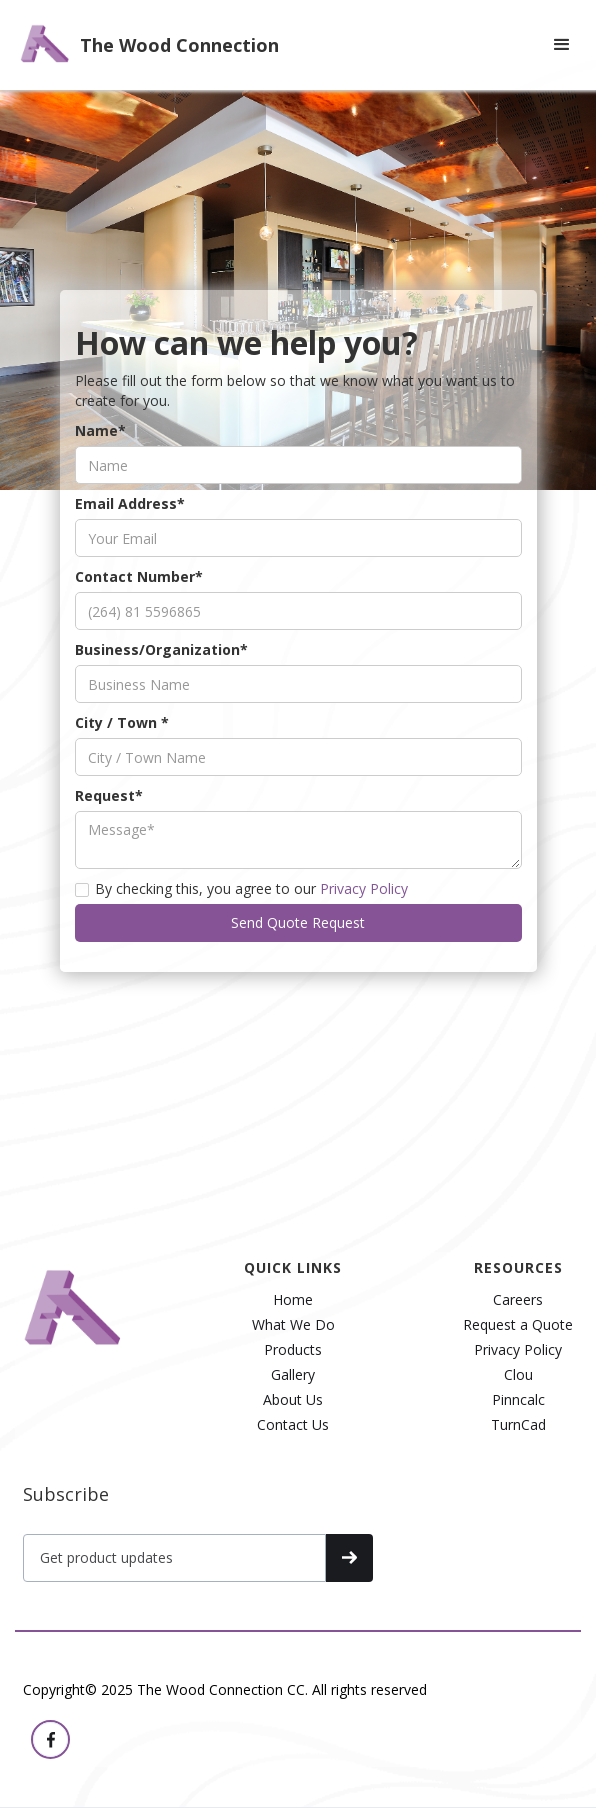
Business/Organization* (161, 676)
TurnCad (518, 1425)
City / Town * (122, 749)
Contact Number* (139, 603)
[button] (562, 45)
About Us (293, 1400)
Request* (109, 822)
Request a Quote (518, 1325)
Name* (100, 457)
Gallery (293, 1375)
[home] (144, 45)
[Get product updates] (174, 1558)
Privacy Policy (364, 915)
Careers (518, 1300)
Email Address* (130, 530)
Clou (518, 1375)
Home (293, 1300)
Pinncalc (518, 1400)
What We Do (293, 1325)
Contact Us (293, 1425)
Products (293, 1350)
